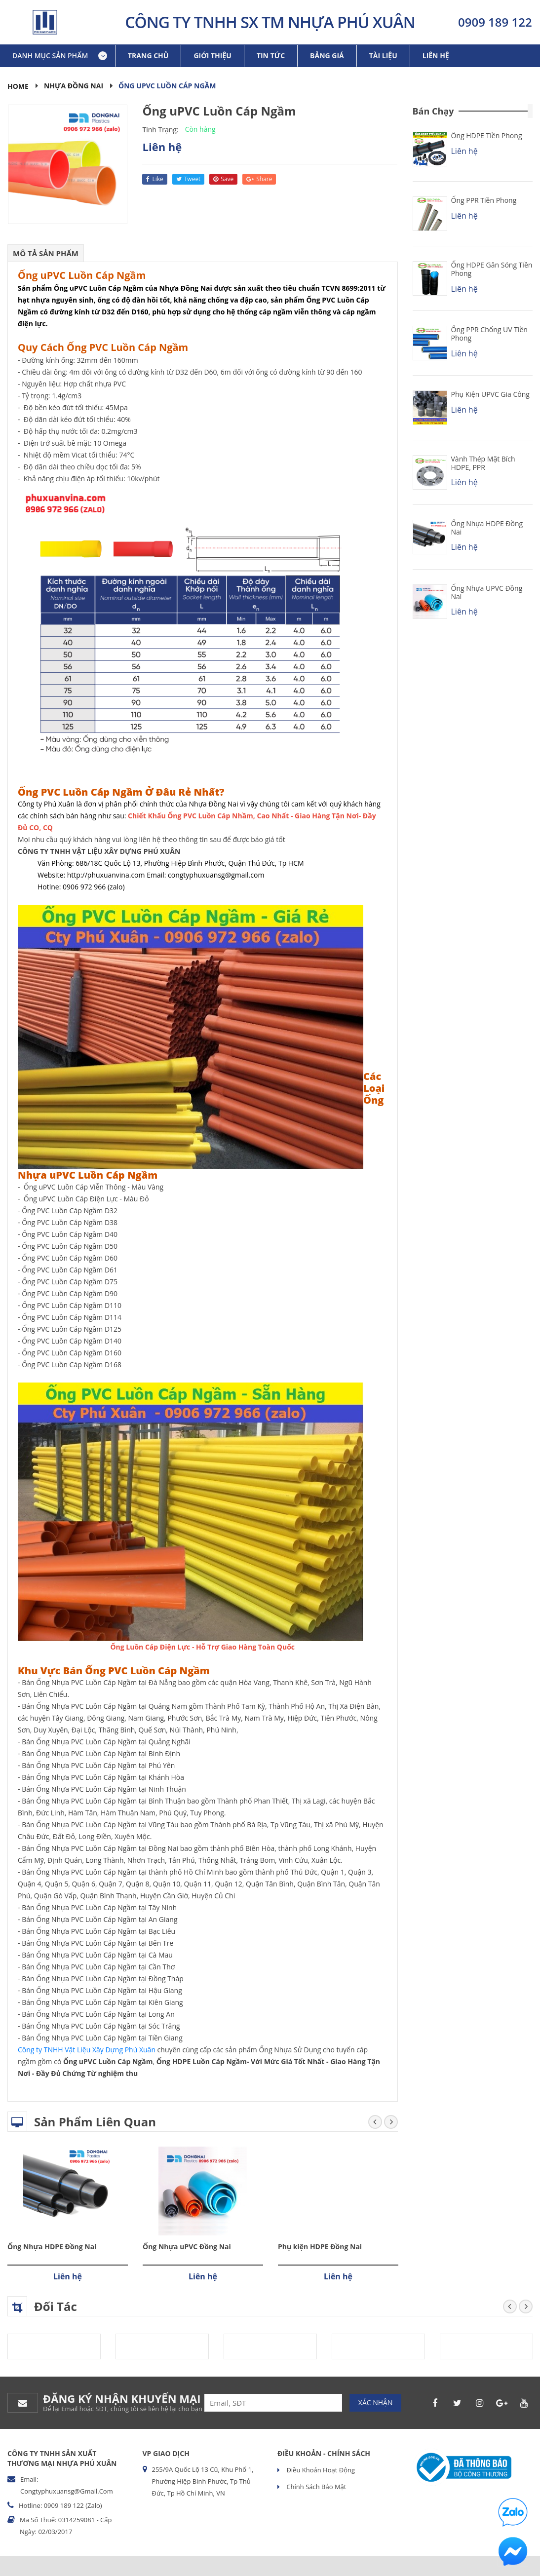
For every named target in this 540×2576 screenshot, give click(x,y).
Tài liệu (383, 55)
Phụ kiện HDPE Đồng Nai (320, 2246)
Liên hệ (436, 55)
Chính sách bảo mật (315, 2486)
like (154, 179)
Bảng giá (327, 55)
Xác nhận (375, 2402)
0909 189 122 (495, 22)
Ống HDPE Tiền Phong (486, 135)
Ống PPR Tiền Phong (484, 200)
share (259, 179)
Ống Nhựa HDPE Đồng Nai (51, 2246)
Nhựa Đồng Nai (73, 85)
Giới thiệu (212, 55)
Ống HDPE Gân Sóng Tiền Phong (492, 269)
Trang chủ (148, 55)
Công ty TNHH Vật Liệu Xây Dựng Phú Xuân (86, 2049)
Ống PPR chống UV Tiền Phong (489, 334)
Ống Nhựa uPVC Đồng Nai (187, 2246)
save (223, 179)
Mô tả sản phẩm (45, 253)
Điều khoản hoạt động (320, 2469)
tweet (188, 179)
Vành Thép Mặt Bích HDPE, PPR (483, 463)
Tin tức (271, 55)
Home (18, 86)
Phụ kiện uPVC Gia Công (490, 394)
